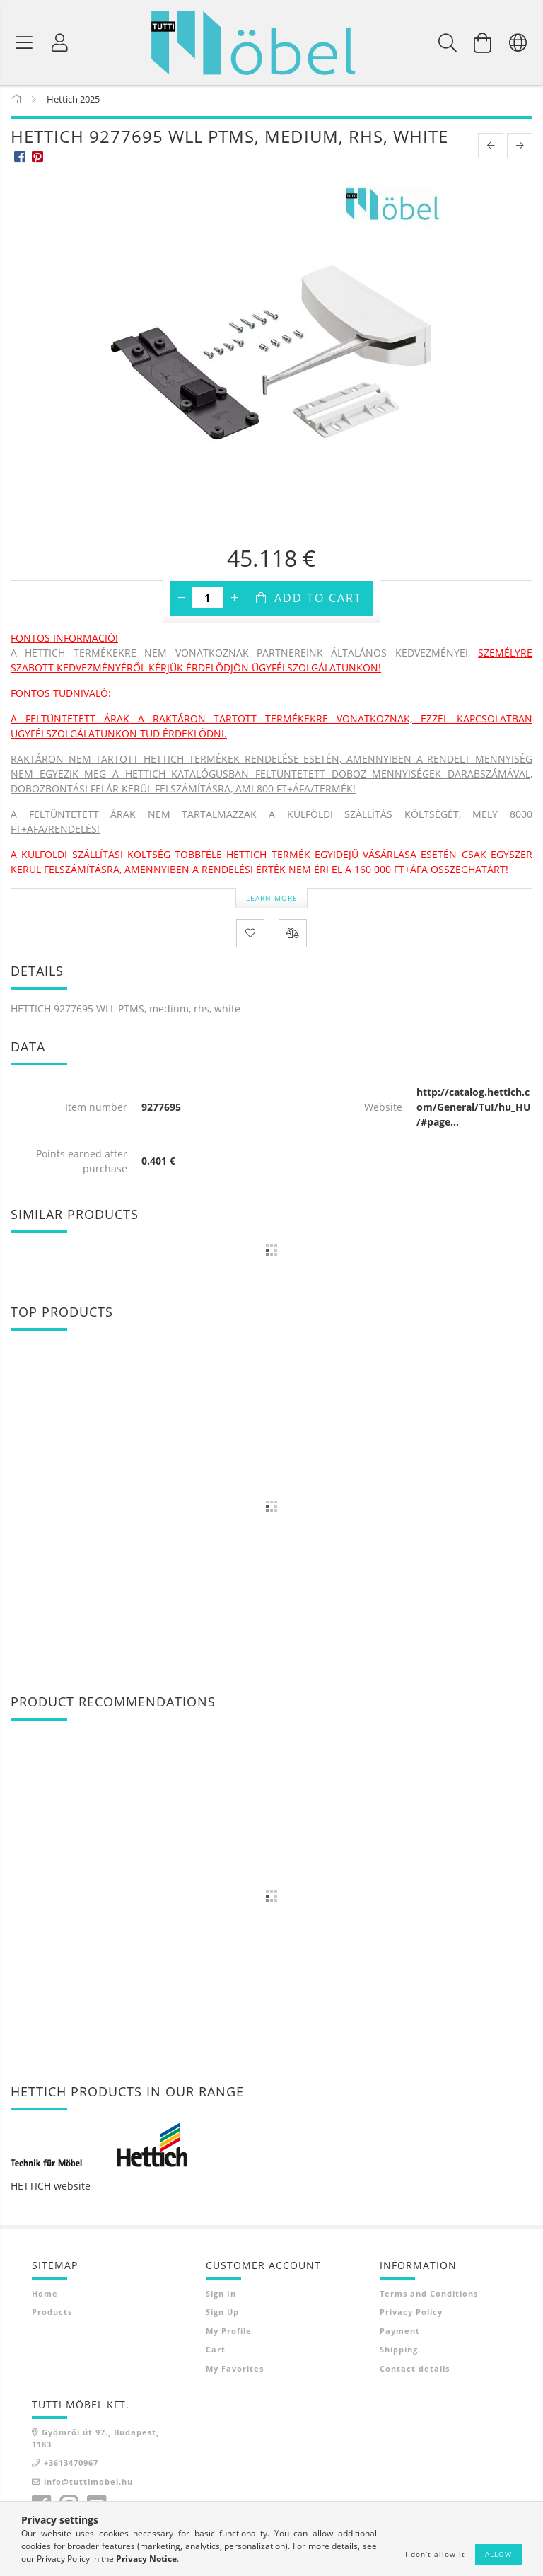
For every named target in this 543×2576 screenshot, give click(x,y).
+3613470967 (71, 2465)
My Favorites (235, 2371)
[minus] (181, 600)
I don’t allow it (435, 2554)
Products (52, 2314)
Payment (400, 2333)
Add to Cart (318, 600)
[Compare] (293, 936)
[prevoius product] (490, 148)
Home (45, 2296)
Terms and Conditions (429, 2296)
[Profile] (60, 42)
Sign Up (222, 2314)
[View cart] (483, 42)
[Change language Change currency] (518, 42)
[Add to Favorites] (250, 936)
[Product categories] (25, 42)
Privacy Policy (411, 2314)
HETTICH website (50, 2188)
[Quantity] (207, 600)
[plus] (234, 600)
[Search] (447, 42)
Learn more (272, 900)
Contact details (415, 2371)
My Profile (229, 2333)
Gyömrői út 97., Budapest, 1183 (95, 2441)
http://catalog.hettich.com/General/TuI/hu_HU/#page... (473, 1109)
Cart (216, 2352)
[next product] (519, 148)
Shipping (399, 2352)
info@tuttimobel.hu (88, 2484)
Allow (498, 2554)
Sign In (221, 2296)
